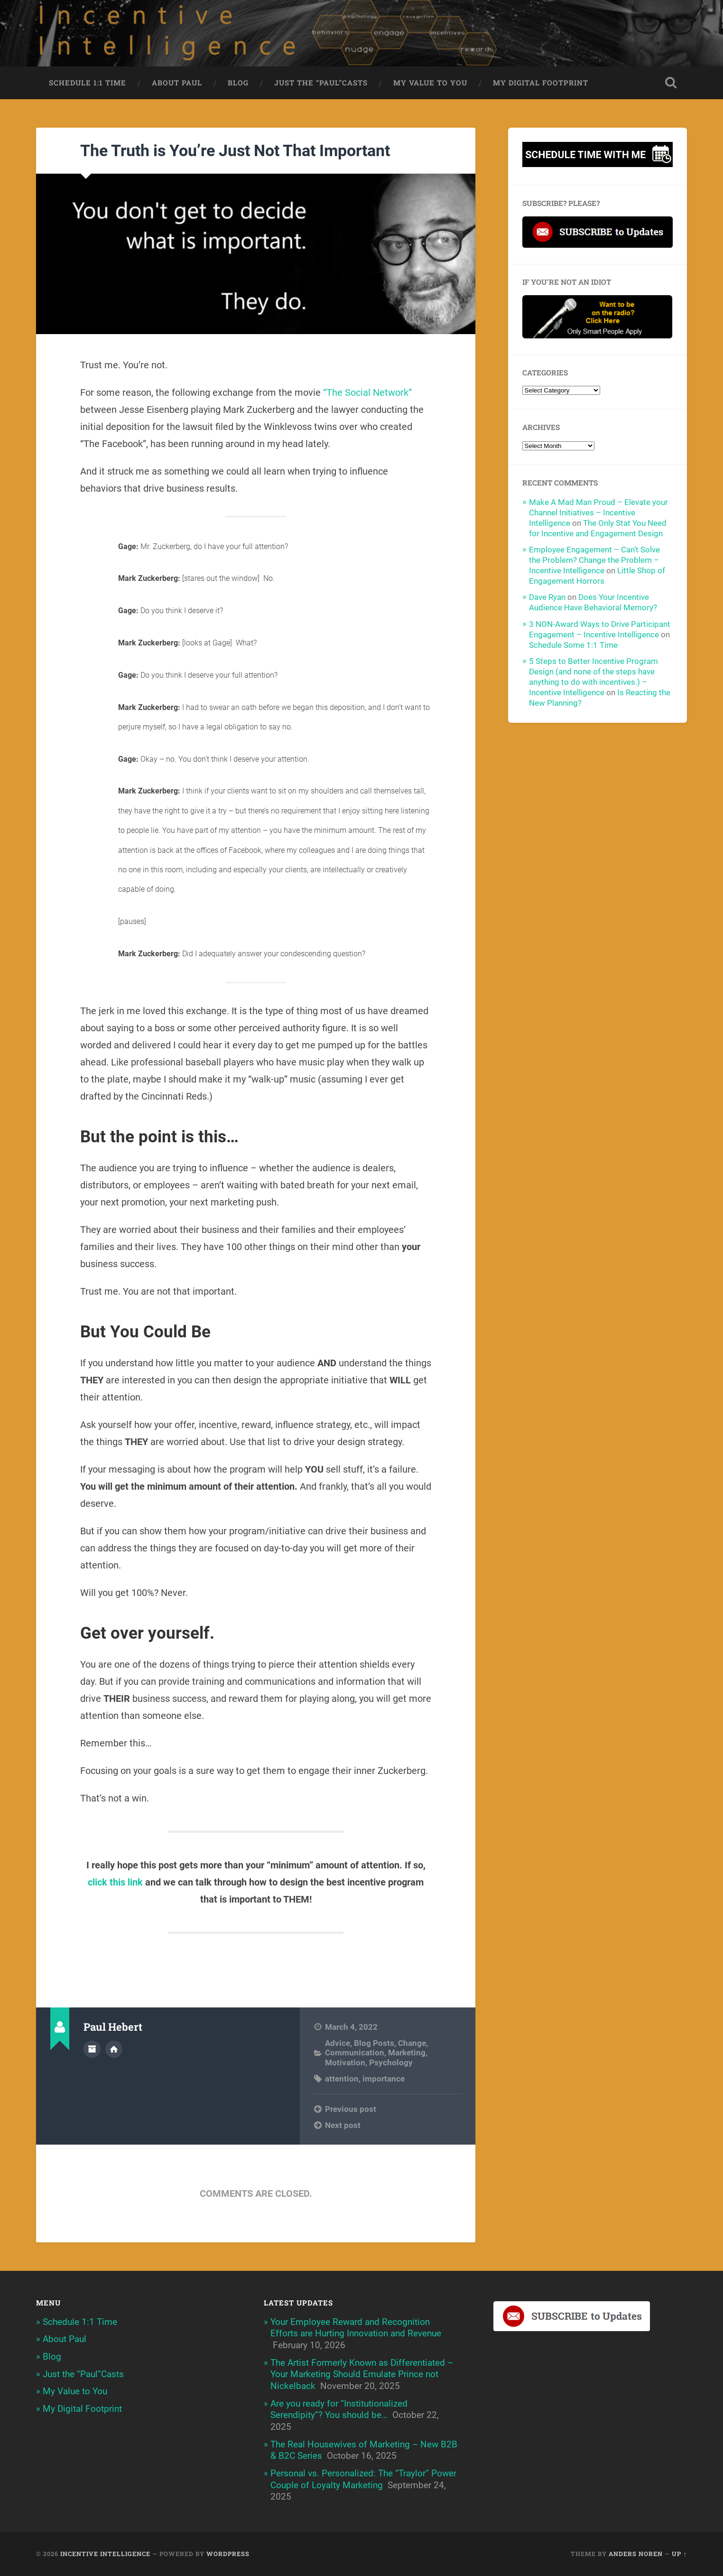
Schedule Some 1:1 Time (573, 645)
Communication (354, 2052)
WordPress (228, 2553)
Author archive (92, 2049)
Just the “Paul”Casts (321, 82)
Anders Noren (636, 2553)
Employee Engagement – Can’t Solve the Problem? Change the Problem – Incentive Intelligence (594, 560)
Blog (238, 82)
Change (412, 2043)
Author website (113, 2049)
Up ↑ (679, 2553)
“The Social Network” (367, 392)
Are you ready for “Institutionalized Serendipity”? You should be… (339, 2409)
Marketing (407, 2052)
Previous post (350, 2109)
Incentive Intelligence (105, 2553)
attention (342, 2078)
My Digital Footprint (540, 82)
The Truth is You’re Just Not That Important (235, 150)
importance (383, 2078)
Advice (337, 2043)
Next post (343, 2125)
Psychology (391, 2062)
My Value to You (430, 82)
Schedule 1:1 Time (87, 82)
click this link (115, 1882)
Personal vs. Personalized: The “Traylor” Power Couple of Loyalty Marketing (363, 2479)
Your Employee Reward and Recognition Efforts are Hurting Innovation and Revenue (355, 2327)
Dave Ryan (547, 597)
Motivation (345, 2062)
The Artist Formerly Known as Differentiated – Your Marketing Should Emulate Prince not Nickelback (361, 2374)
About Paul (177, 82)
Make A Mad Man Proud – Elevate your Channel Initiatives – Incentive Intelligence (598, 512)
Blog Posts (374, 2043)
